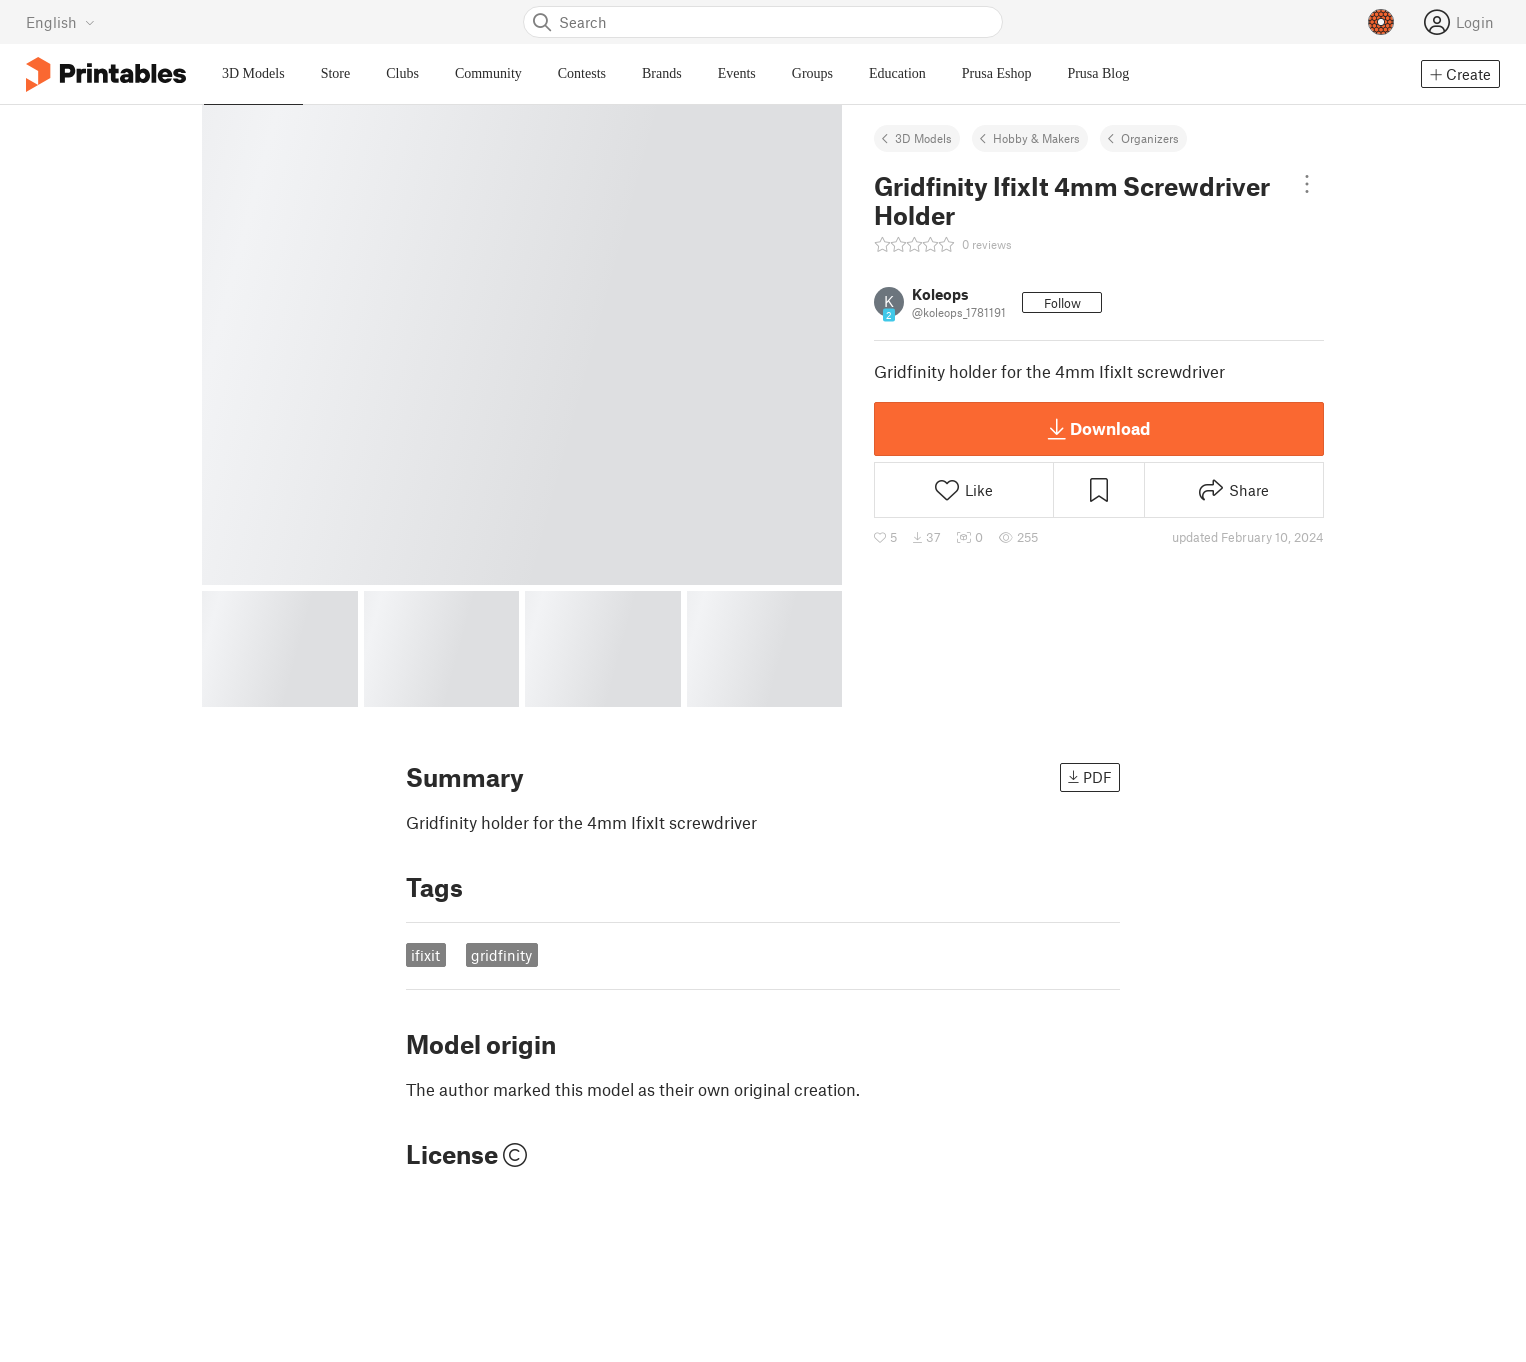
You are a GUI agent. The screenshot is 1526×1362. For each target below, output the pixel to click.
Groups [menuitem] (812, 73)
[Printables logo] (106, 74)
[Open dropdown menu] (1307, 184)
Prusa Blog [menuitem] (1098, 73)
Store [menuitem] (336, 73)
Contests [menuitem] (582, 73)
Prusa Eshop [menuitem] (997, 73)
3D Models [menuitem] (253, 73)
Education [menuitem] (897, 73)
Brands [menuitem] (662, 73)
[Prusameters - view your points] (1381, 22)
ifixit (425, 955)
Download (1099, 429)
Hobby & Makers (1036, 138)
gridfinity (501, 955)
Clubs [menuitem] (402, 73)
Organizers (1150, 138)
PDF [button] (1090, 777)
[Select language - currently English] (60, 22)
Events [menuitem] (737, 73)
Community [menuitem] (488, 73)
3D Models (923, 138)
